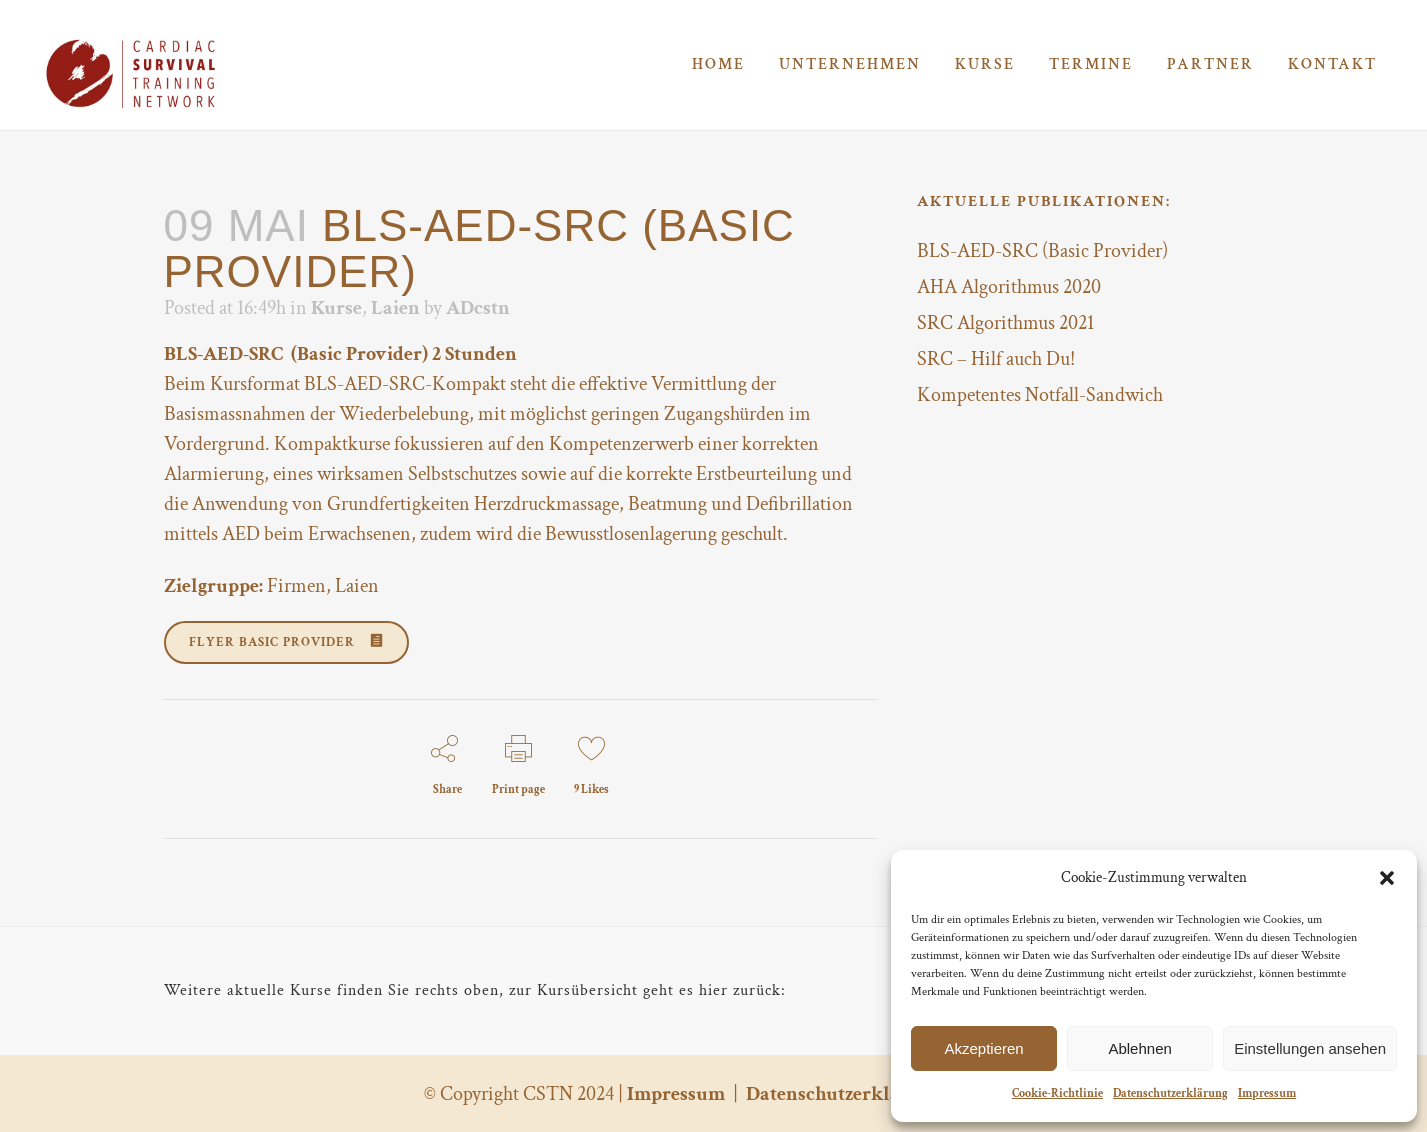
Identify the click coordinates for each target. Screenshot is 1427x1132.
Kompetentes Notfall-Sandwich (1040, 395)
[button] (1387, 878)
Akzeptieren (983, 1048)
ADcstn (478, 308)
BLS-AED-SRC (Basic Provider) (1042, 251)
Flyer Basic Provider (286, 642)
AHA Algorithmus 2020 (1009, 287)
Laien (395, 308)
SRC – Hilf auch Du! (996, 359)
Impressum (1267, 1093)
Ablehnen (1139, 1048)
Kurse (336, 308)
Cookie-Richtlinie (1057, 1093)
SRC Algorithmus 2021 (1005, 323)
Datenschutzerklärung (1170, 1093)
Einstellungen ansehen (1310, 1048)
